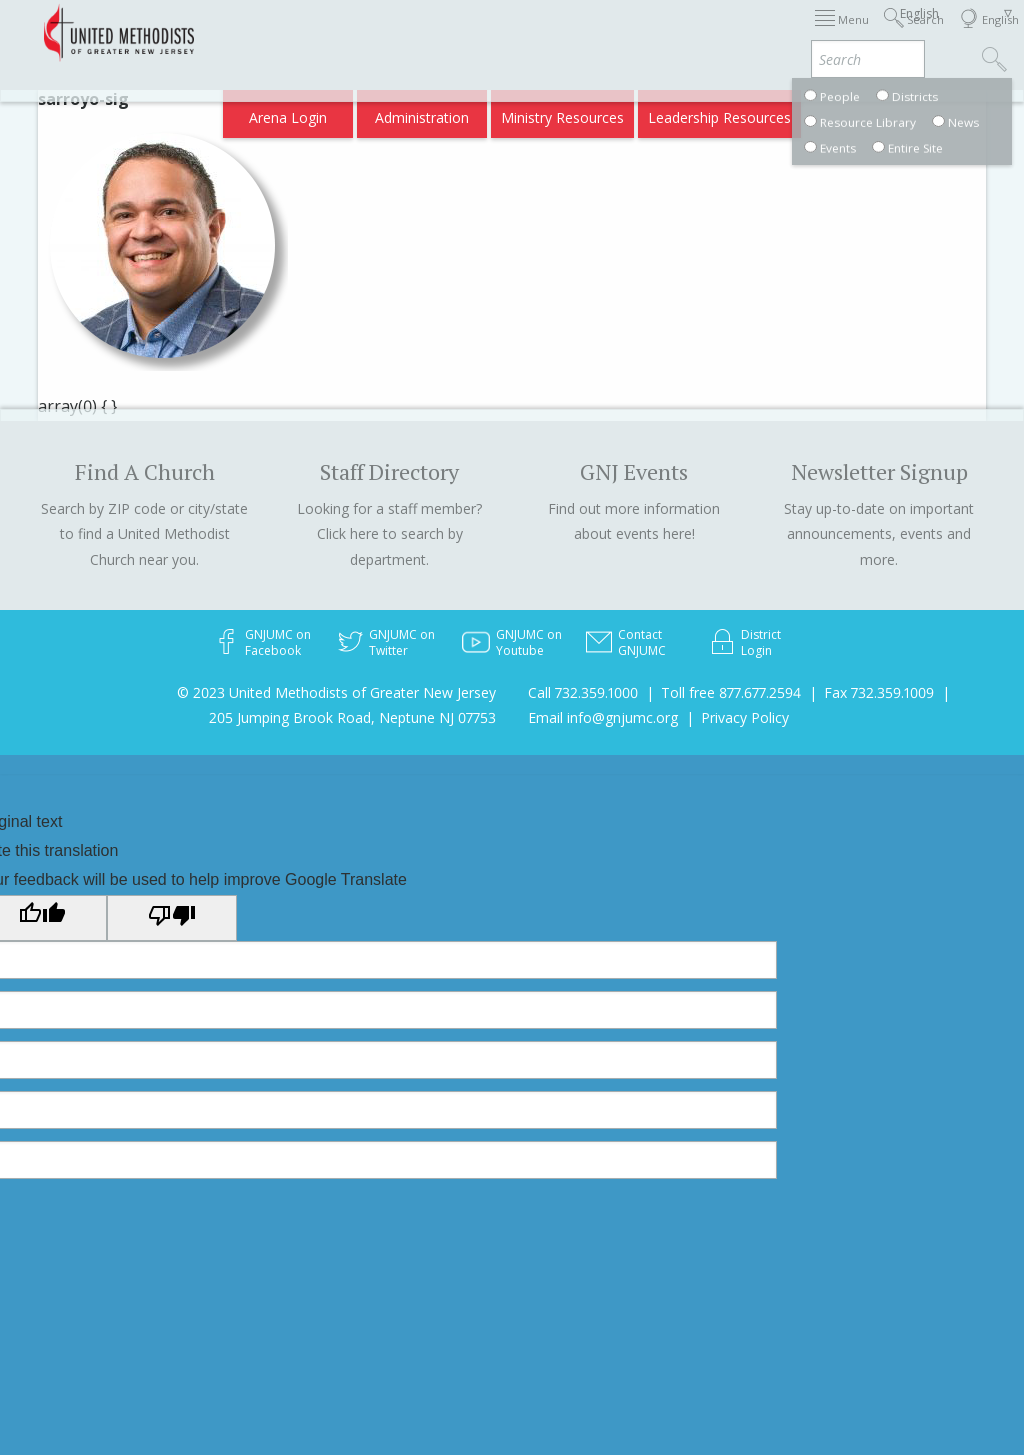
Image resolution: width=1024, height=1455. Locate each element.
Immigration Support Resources (519, 32)
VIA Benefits (764, 111)
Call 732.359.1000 (583, 692)
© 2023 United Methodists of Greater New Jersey (336, 692)
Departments (840, 32)
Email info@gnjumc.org (603, 717)
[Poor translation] (172, 918)
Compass (852, 111)
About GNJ (674, 32)
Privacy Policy (745, 717)
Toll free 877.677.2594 (731, 692)
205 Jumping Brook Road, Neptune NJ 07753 (352, 717)
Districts (752, 32)
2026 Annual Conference (318, 32)
